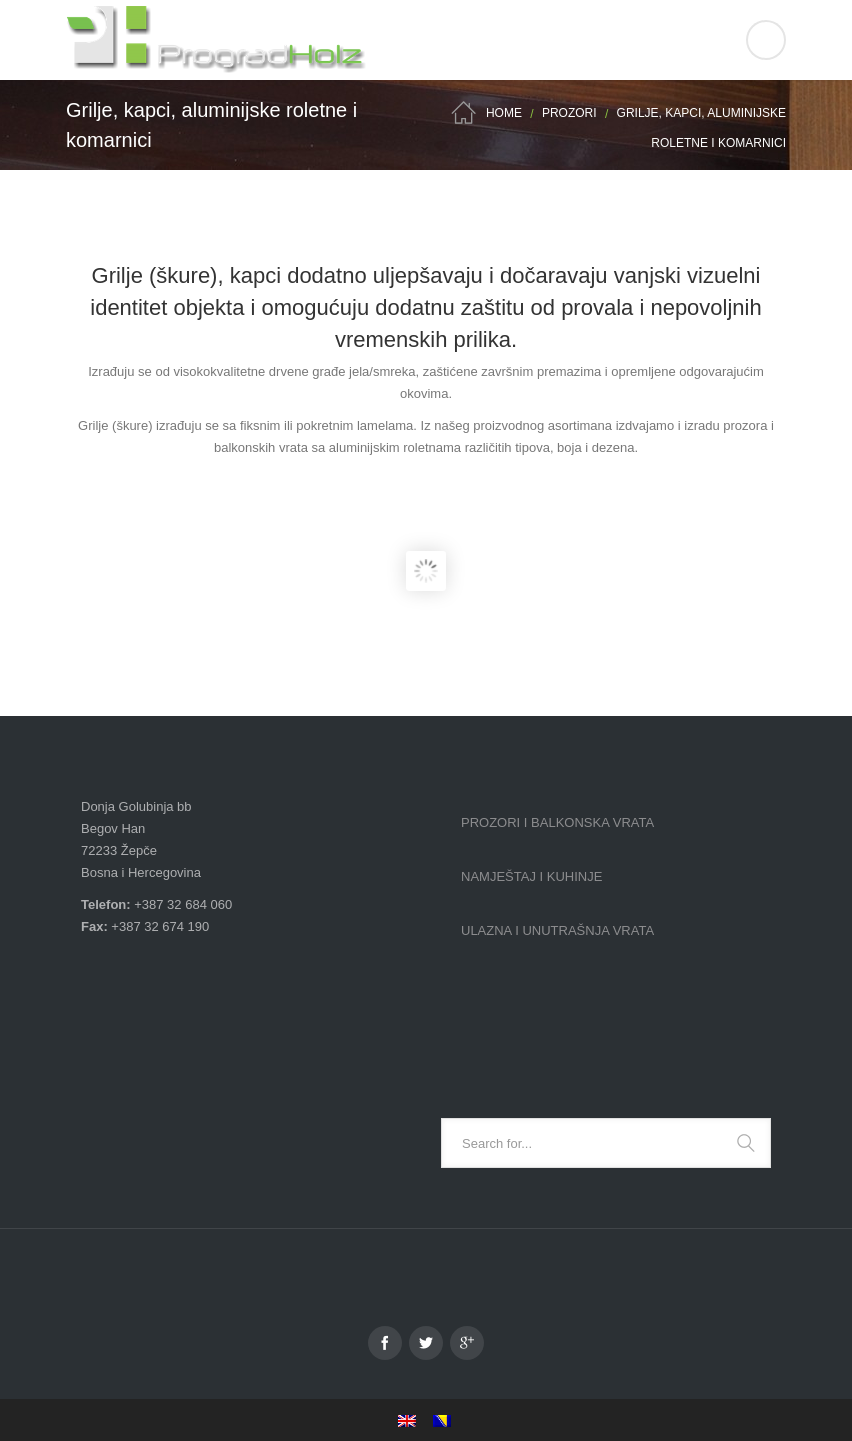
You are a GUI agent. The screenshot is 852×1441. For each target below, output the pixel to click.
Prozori (569, 113)
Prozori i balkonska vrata (557, 822)
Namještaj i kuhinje (531, 876)
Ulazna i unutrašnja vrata (557, 930)
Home (504, 113)
